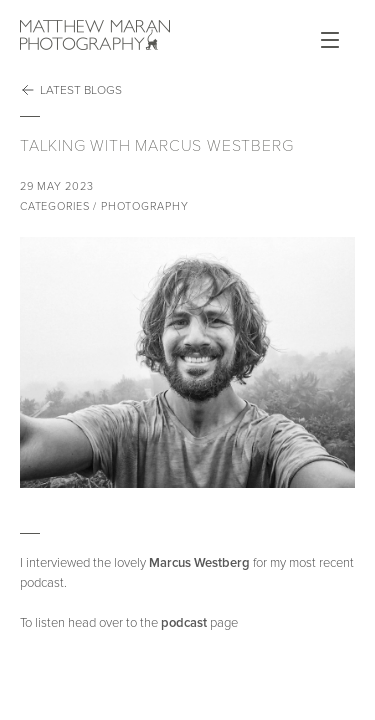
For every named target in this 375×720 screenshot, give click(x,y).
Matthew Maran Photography (95, 35)
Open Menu (330, 40)
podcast (184, 623)
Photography (144, 206)
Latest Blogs (71, 90)
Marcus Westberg (199, 563)
